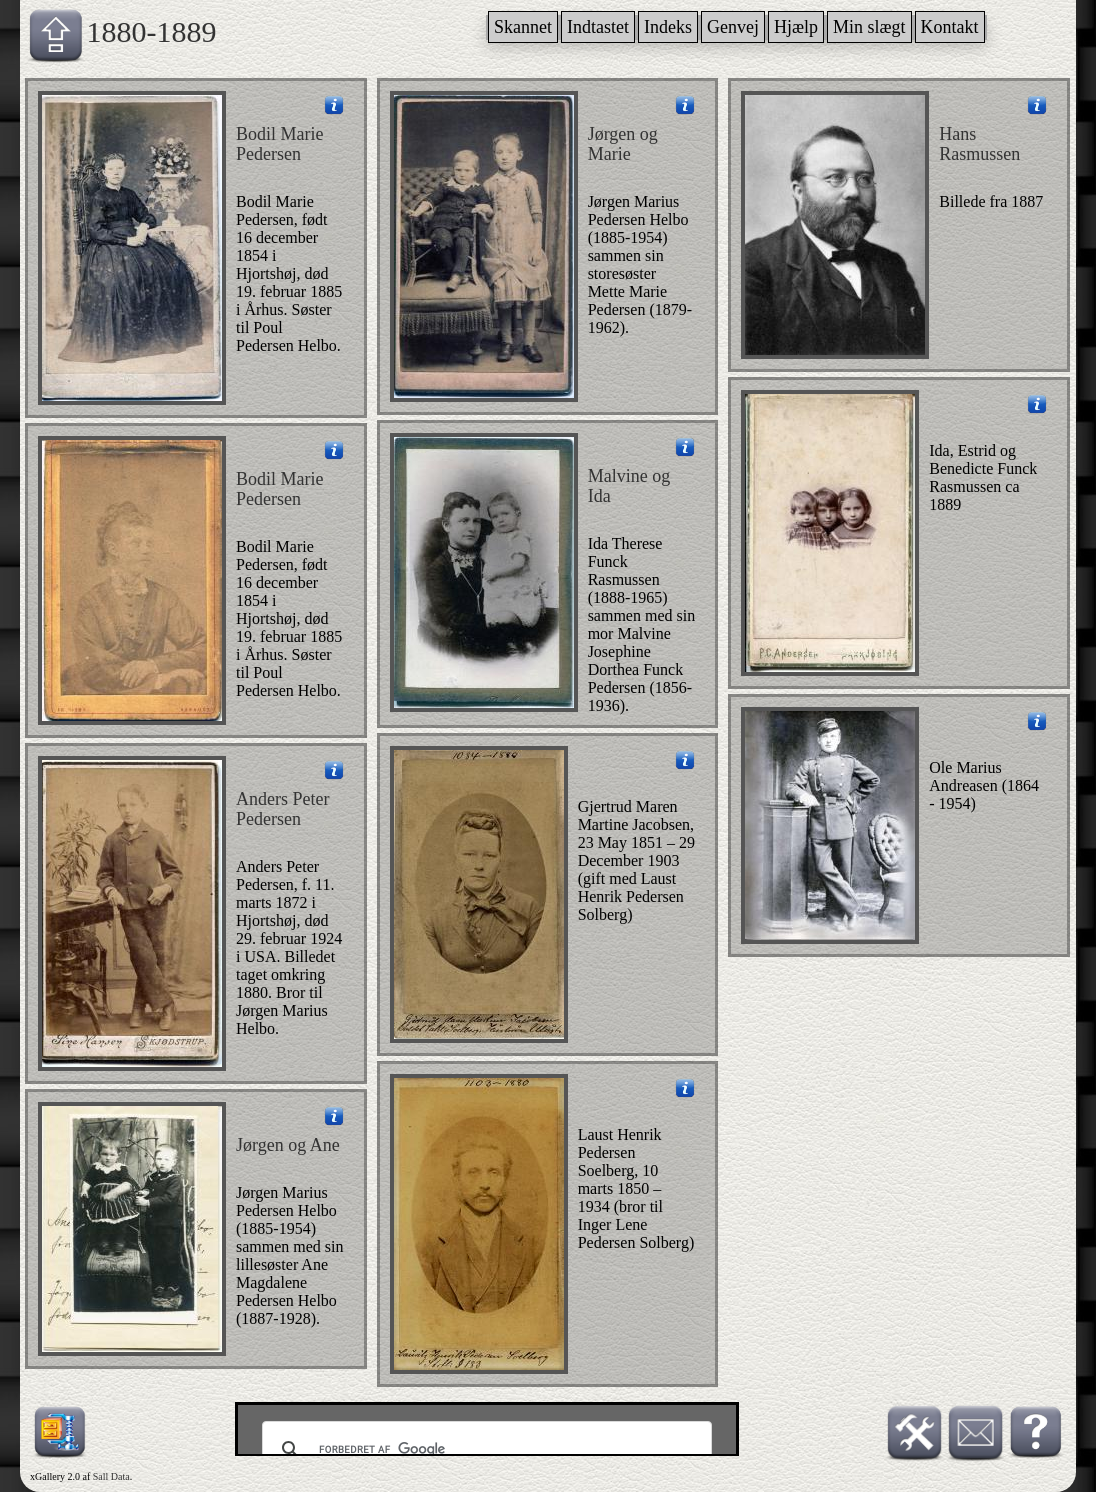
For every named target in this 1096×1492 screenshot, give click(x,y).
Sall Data (111, 1476)
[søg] (484, 1450)
